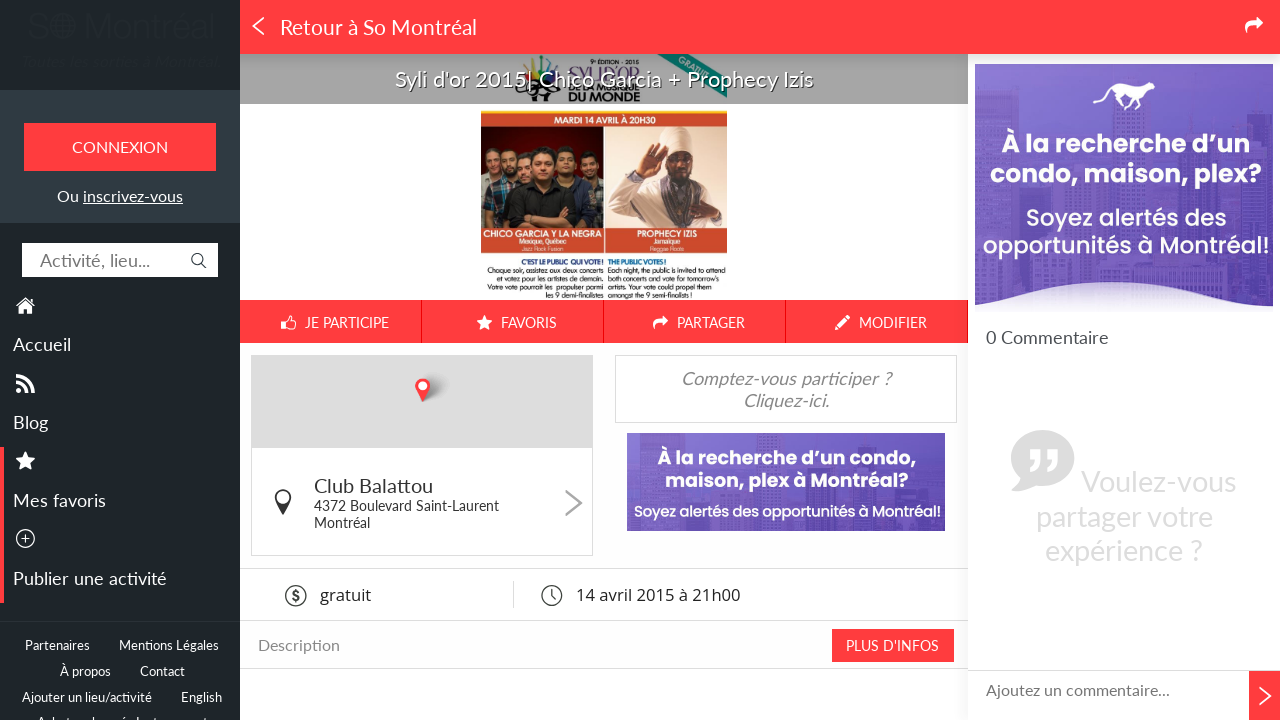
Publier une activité (90, 578)
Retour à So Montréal (363, 27)
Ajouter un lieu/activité (87, 697)
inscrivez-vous (133, 195)
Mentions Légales (169, 645)
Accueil (42, 344)
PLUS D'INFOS (892, 645)
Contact (162, 671)
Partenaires (57, 645)
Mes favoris (59, 500)
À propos (85, 671)
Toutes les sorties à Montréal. (120, 61)
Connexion (120, 146)
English (201, 697)
